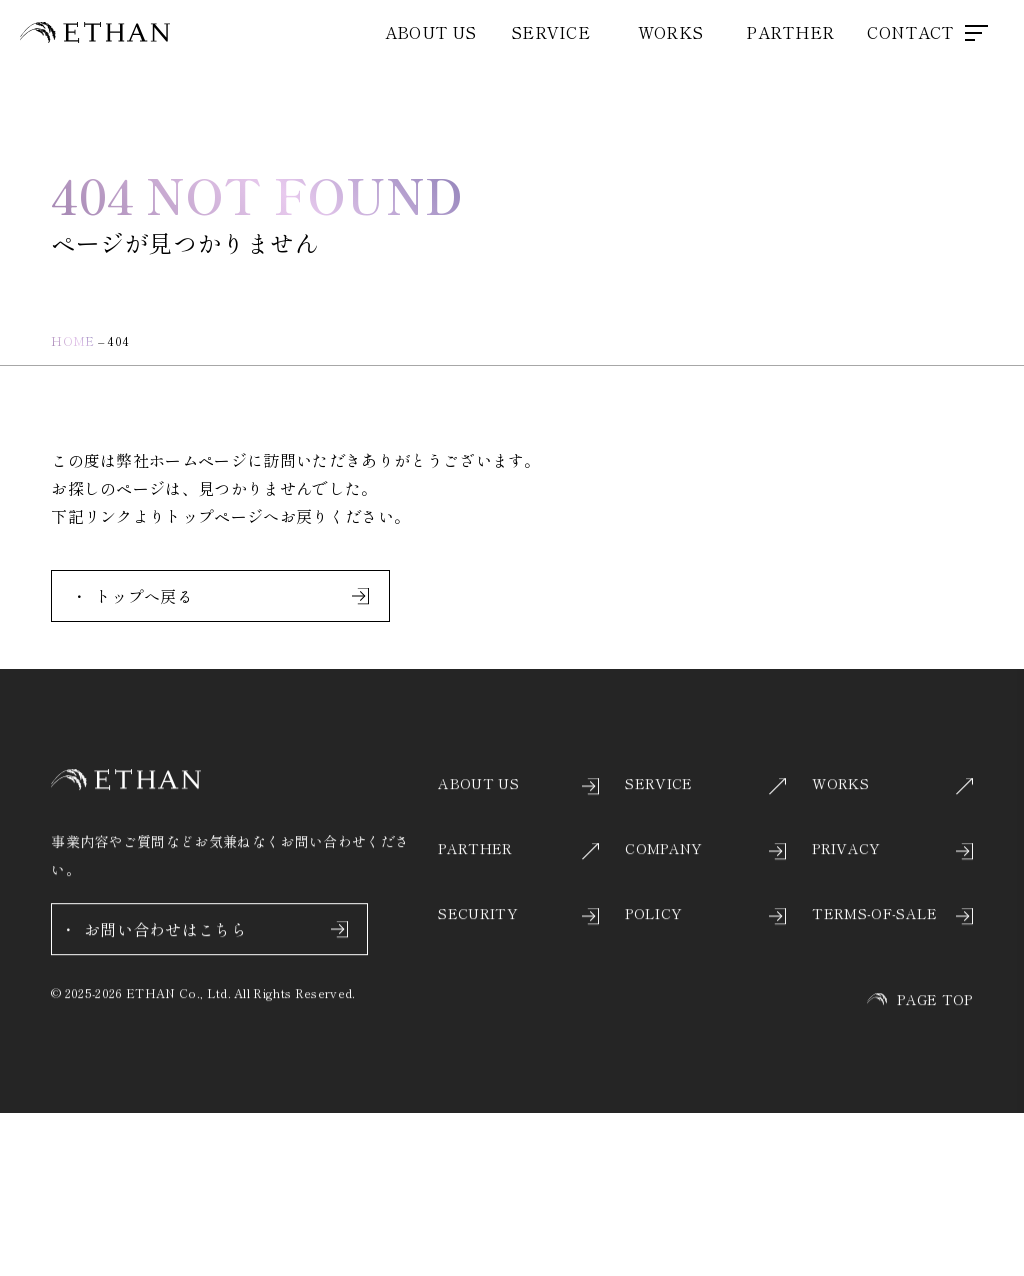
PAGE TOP (920, 1018)
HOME (72, 340)
